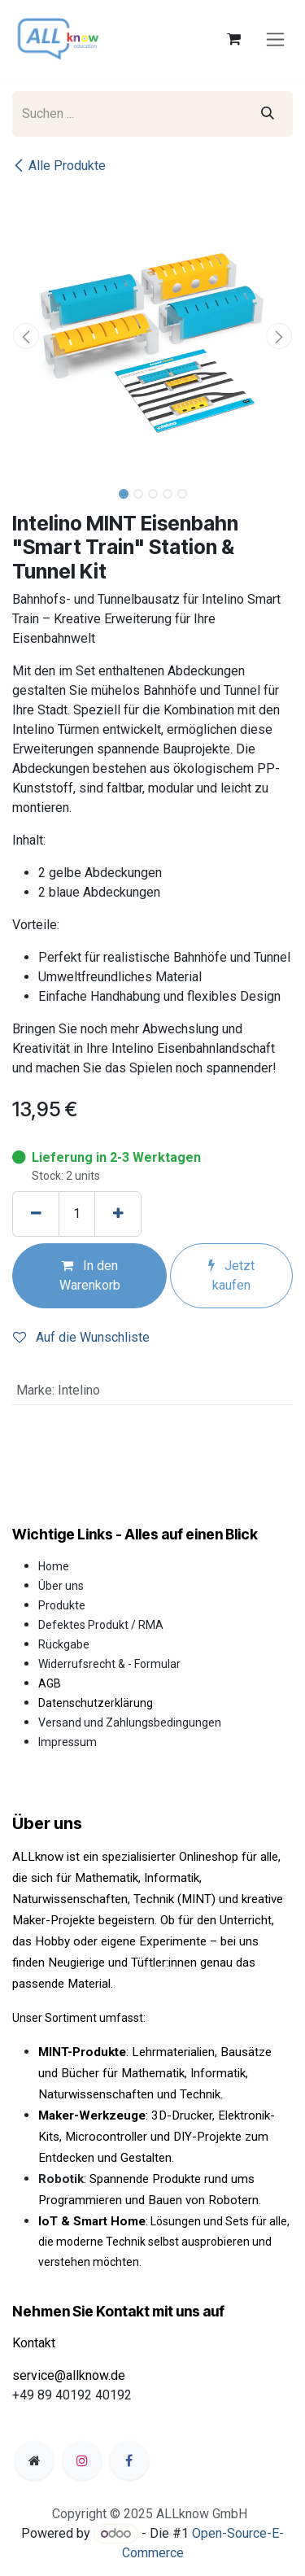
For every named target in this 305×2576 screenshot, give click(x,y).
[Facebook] (129, 2460)
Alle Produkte (59, 165)
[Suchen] (268, 114)
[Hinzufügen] (118, 1214)
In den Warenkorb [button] (89, 1275)
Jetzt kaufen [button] (231, 1275)
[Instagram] (82, 2460)
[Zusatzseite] (34, 2460)
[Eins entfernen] (35, 1214)
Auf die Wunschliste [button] (81, 1337)
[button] (26, 336)
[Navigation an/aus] (275, 39)
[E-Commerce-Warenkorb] (233, 39)
